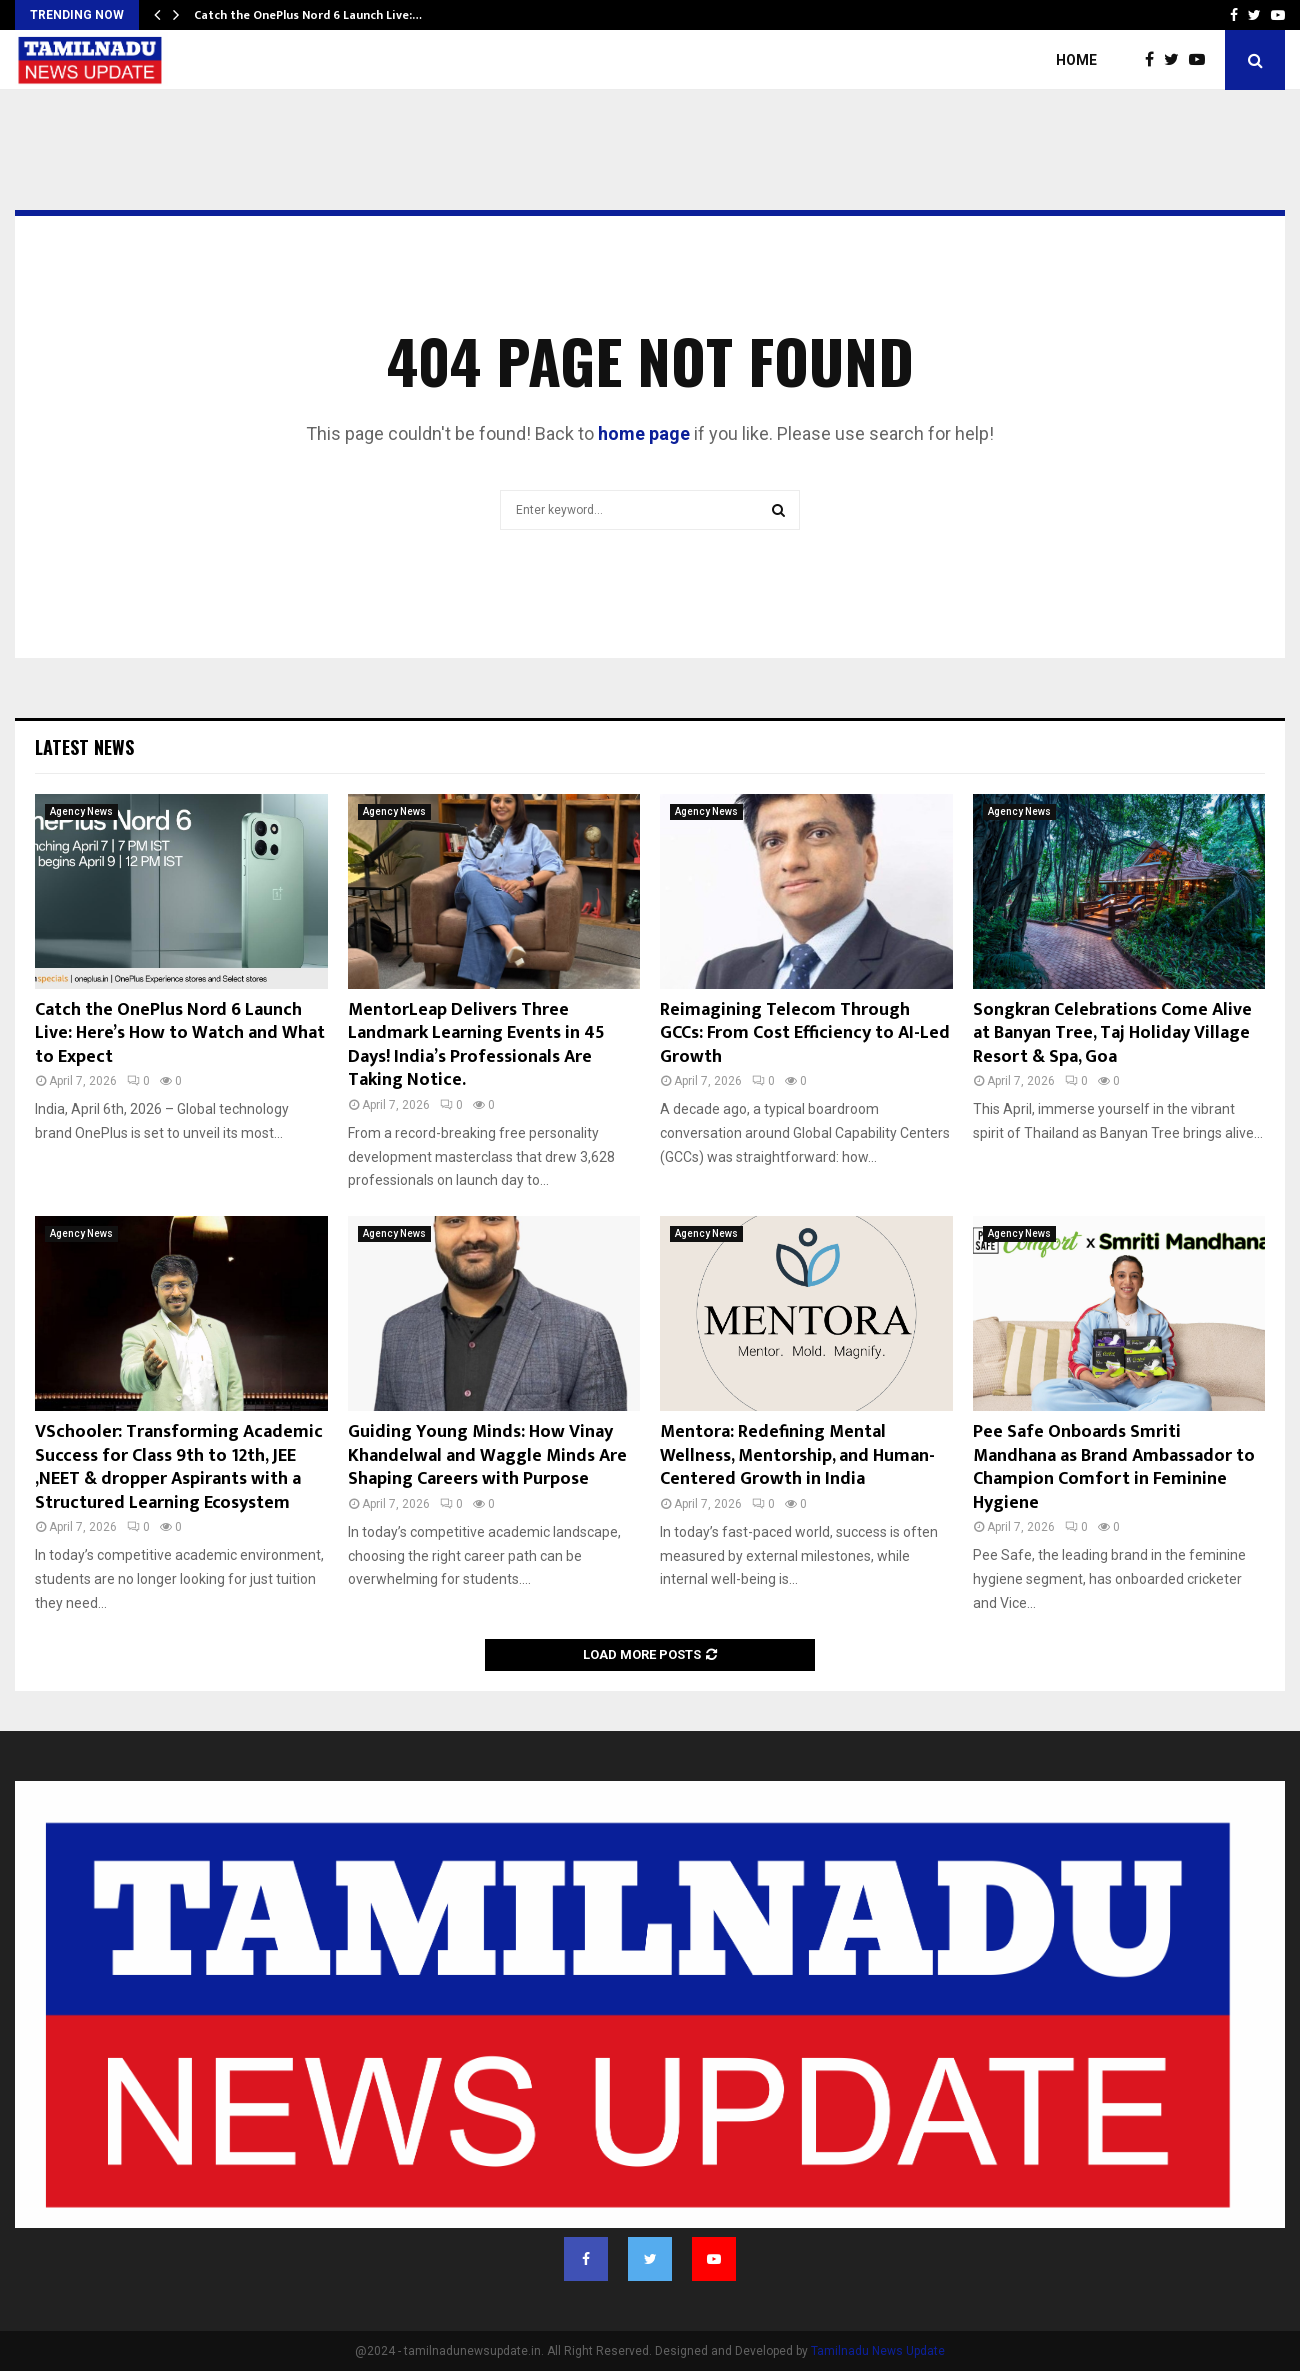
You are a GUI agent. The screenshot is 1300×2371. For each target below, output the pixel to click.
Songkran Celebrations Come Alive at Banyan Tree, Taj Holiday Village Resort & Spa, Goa (1112, 1033)
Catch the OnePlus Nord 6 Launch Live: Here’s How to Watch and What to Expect (180, 1033)
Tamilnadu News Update (878, 2351)
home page (644, 433)
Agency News (81, 811)
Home (1076, 60)
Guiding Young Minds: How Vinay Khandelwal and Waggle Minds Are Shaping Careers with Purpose (487, 1455)
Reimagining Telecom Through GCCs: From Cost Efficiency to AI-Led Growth (805, 1033)
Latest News (84, 747)
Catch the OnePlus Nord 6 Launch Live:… (308, 15)
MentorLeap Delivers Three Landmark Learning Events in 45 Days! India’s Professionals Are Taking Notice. (476, 1045)
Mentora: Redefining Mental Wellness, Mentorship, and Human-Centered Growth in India (797, 1455)
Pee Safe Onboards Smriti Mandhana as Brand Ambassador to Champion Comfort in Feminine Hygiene (1114, 1467)
